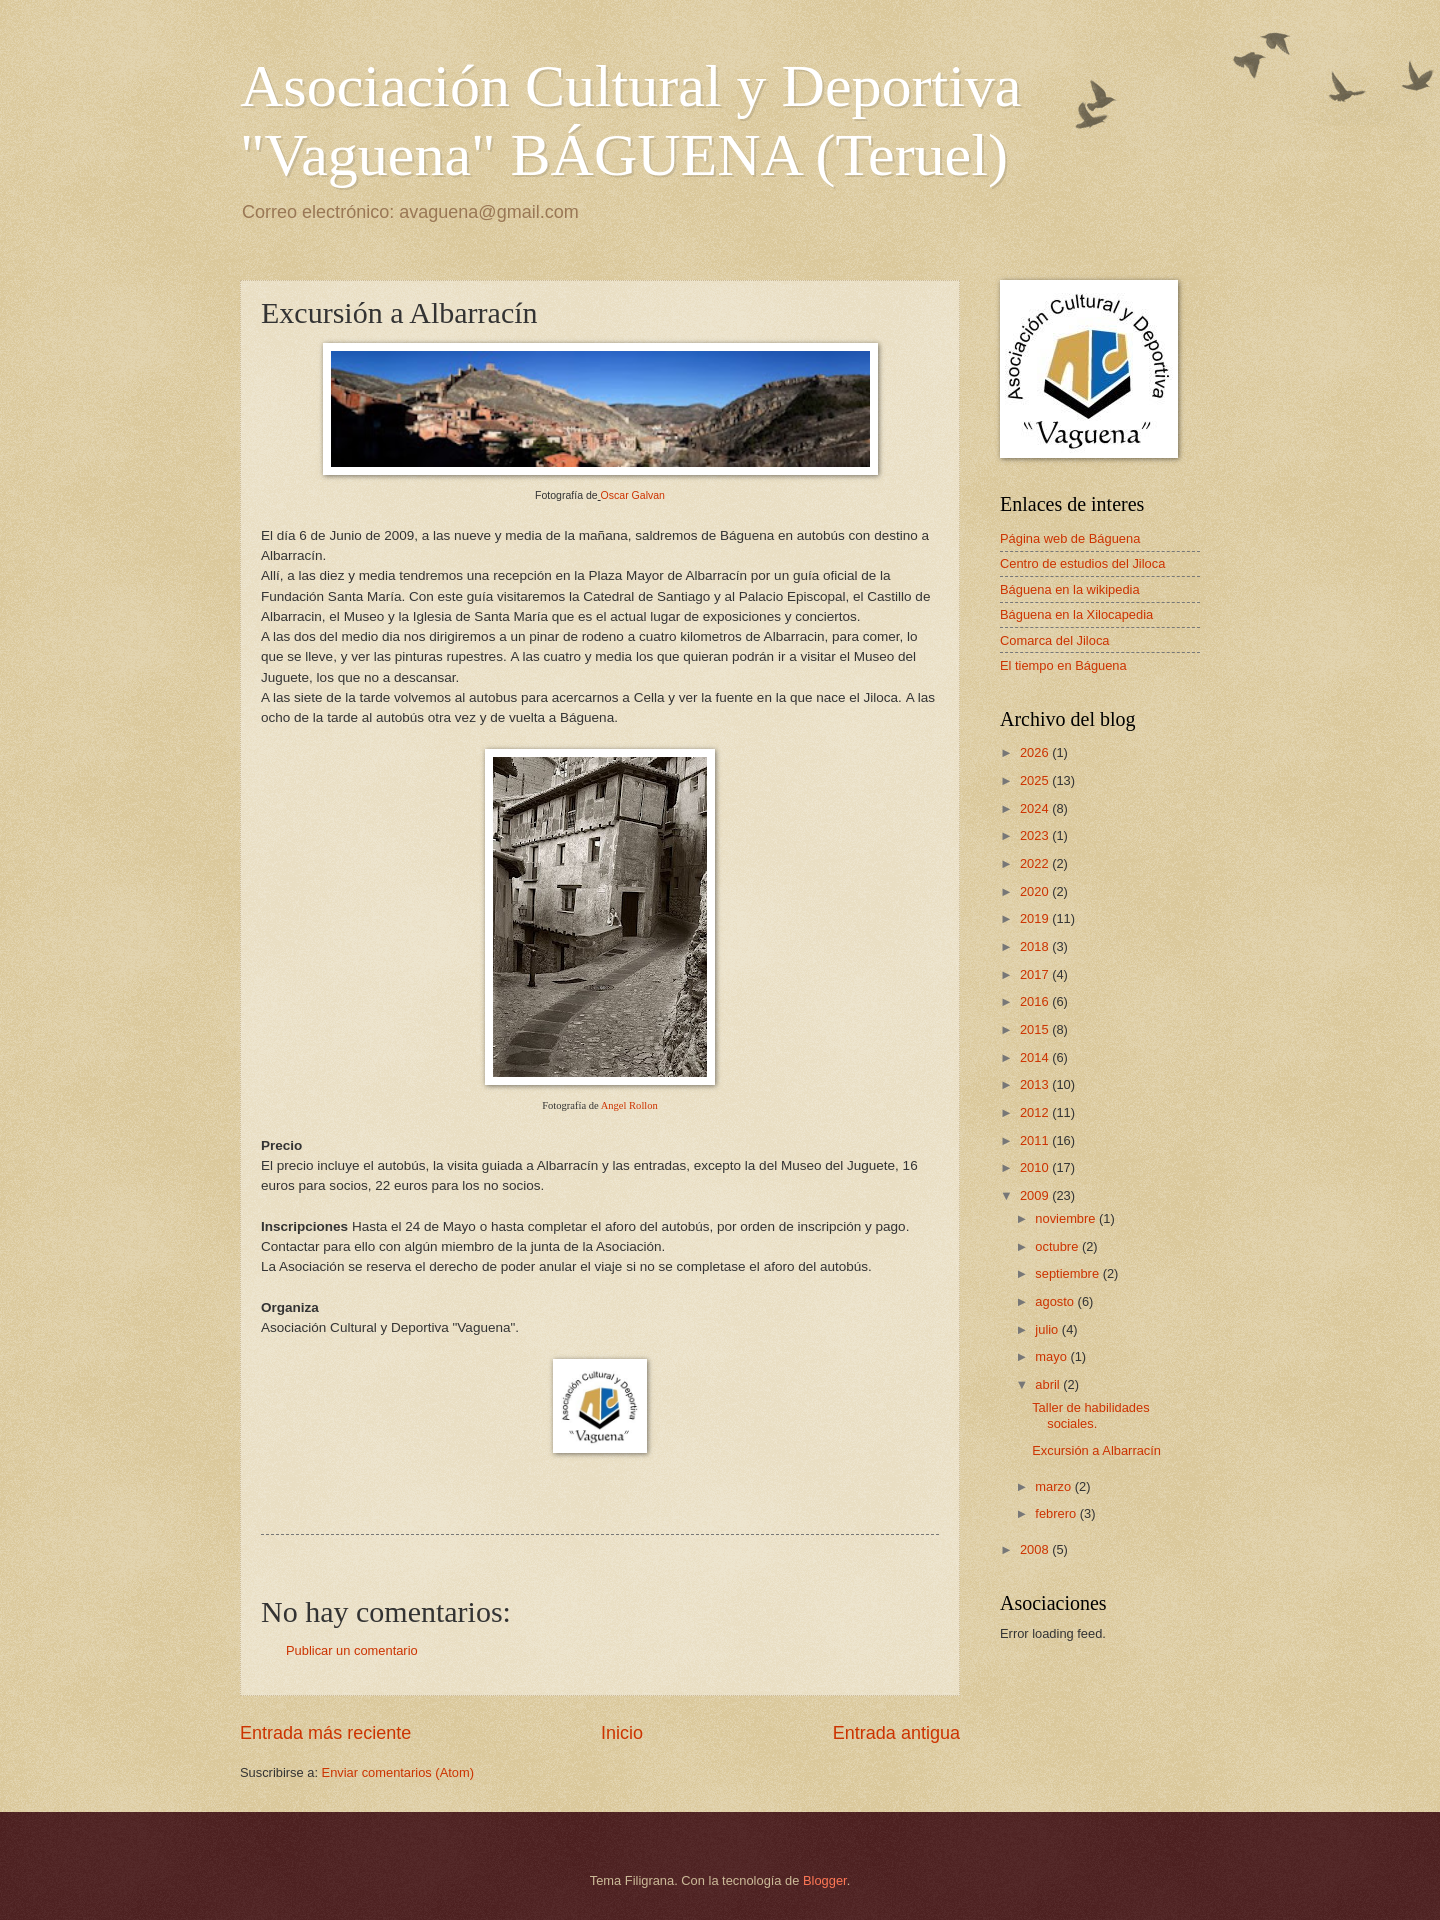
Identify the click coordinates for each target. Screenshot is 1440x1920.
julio (1048, 1329)
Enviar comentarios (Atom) (398, 1772)
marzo (1054, 1486)
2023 (1036, 835)
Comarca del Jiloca (1054, 640)
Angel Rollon (629, 1105)
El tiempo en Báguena (1063, 665)
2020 (1036, 891)
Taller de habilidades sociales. (1090, 1415)
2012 (1036, 1112)
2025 (1036, 780)
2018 (1036, 946)
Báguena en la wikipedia (1070, 589)
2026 (1036, 752)
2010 (1036, 1167)
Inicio (622, 1733)
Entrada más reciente (325, 1733)
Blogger (825, 1880)
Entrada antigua (896, 1733)
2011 (1036, 1140)
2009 (1036, 1195)
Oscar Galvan (633, 495)
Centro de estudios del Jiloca (1082, 563)
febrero (1057, 1513)
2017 (1036, 974)
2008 (1036, 1549)
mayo (1052, 1356)
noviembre (1067, 1218)
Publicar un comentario (352, 1650)
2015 (1036, 1029)
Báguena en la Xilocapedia (1076, 614)
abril (1049, 1384)
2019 (1036, 918)
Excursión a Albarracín (1096, 1450)
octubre (1058, 1246)
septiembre (1068, 1273)
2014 (1036, 1057)
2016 (1036, 1001)
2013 (1036, 1084)
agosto (1056, 1301)
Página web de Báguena (1070, 538)
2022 (1036, 863)
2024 (1036, 808)
